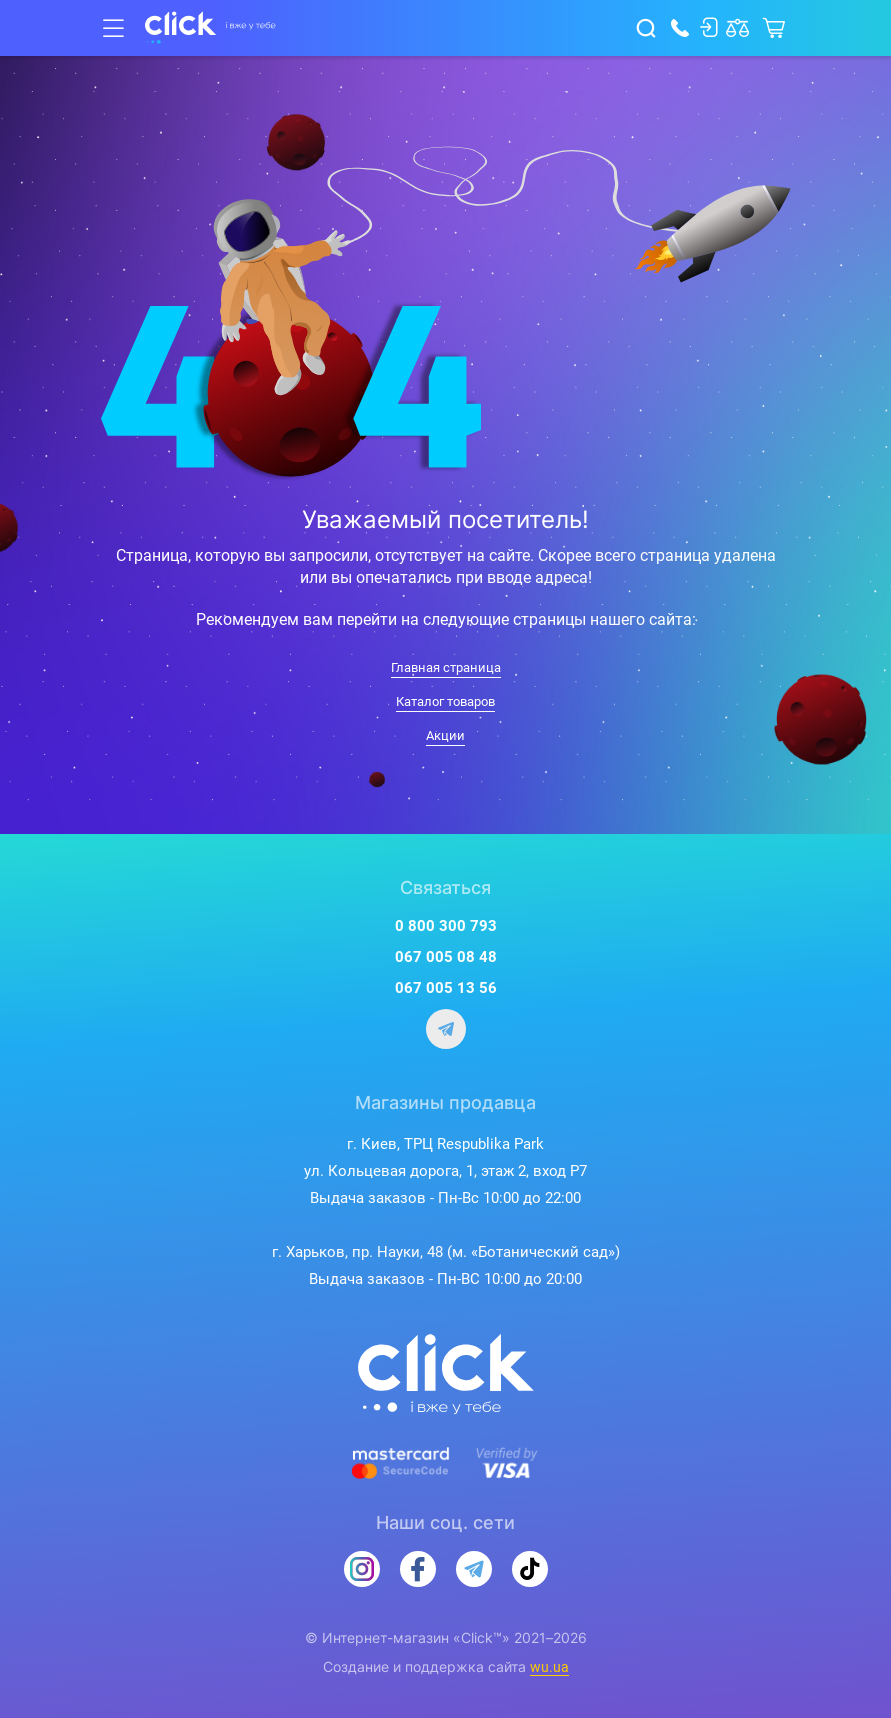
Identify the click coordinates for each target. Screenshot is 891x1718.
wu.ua (549, 1667)
